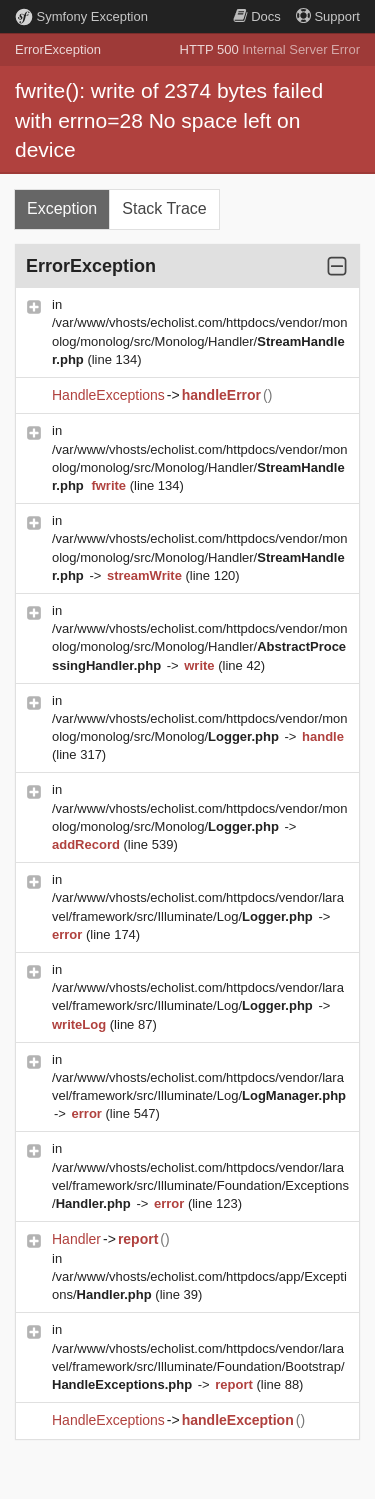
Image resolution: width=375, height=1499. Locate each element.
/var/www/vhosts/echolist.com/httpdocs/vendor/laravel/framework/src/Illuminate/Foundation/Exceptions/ (200, 1185)
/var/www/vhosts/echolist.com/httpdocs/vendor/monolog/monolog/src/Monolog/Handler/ (200, 340)
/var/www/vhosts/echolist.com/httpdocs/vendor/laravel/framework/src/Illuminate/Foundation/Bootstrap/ (198, 1366)
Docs (257, 16)
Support (328, 16)
